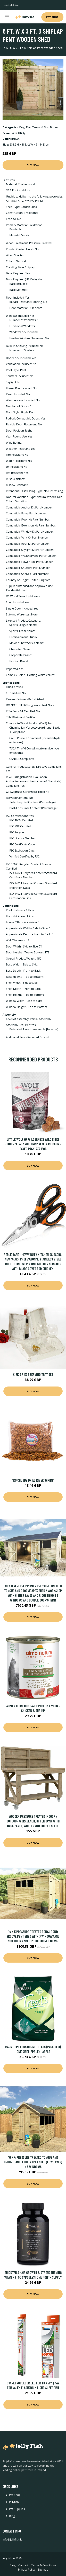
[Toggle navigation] (7, 16)
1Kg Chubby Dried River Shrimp (33, 1480)
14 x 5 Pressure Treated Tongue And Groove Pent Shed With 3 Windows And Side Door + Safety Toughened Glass (33, 1936)
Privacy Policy (26, 2569)
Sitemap (43, 2569)
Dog (22, 127)
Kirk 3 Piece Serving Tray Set (33, 1374)
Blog (12, 2516)
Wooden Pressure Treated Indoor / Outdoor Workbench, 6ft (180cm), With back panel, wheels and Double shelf (33, 1821)
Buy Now (33, 165)
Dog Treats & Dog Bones (42, 127)
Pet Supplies (17, 2509)
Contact (23, 2565)
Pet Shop (52, 17)
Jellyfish (14, 2502)
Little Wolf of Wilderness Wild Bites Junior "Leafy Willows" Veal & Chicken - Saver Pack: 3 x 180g (33, 1144)
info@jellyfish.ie (11, 5)
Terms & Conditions (43, 2565)
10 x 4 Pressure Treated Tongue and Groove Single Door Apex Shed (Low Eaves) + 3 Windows (33, 2162)
